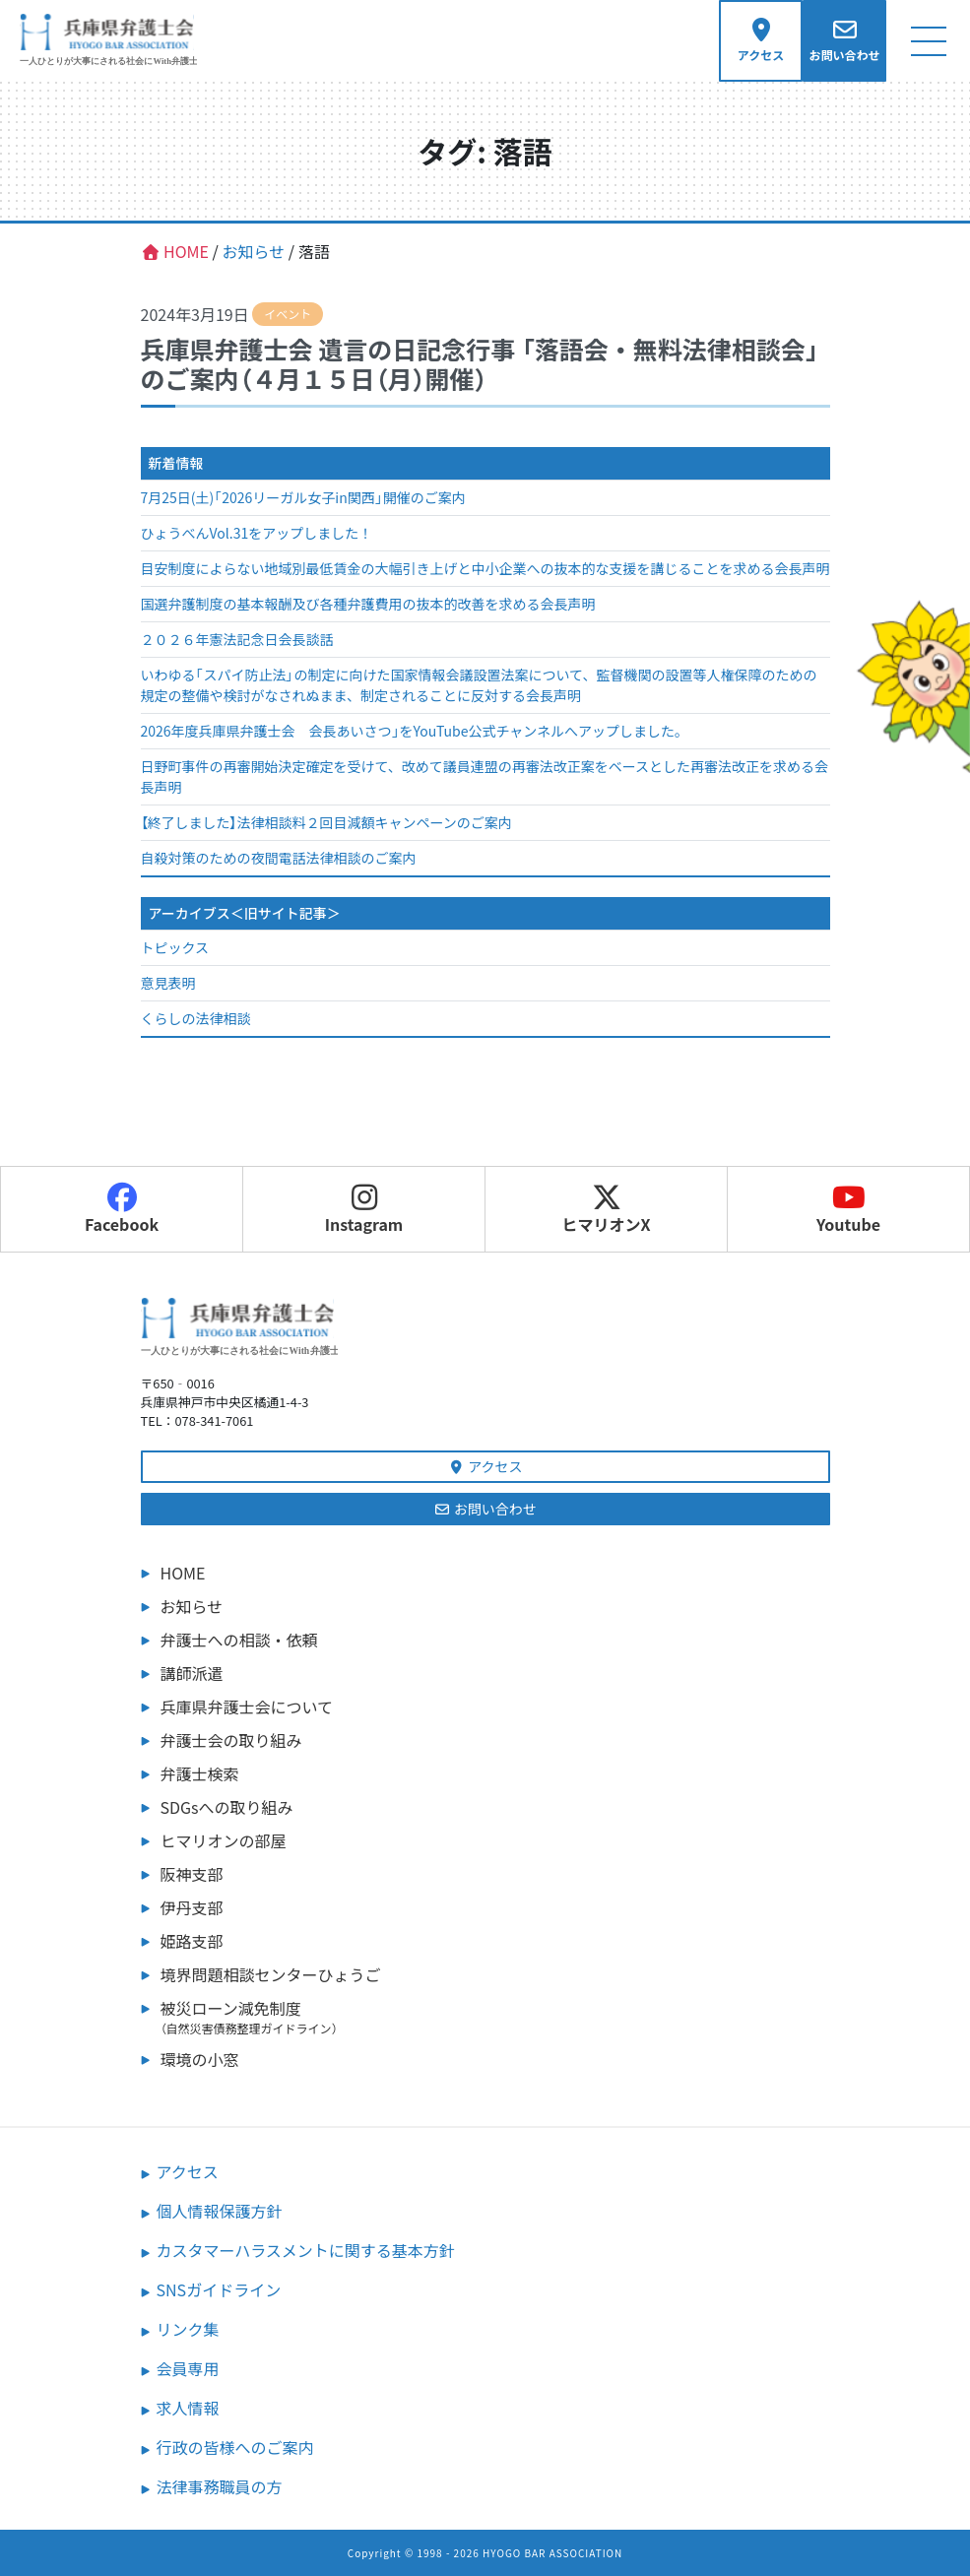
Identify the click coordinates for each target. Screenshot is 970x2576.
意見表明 (168, 983)
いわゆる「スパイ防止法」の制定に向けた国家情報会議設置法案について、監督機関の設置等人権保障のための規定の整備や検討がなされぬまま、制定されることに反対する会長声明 (479, 685)
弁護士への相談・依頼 (239, 1639)
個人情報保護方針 (220, 2210)
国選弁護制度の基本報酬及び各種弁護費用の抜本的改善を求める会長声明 (368, 603)
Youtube (848, 1209)
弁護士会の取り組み (231, 1740)
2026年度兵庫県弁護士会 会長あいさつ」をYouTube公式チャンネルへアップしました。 (415, 731)
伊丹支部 (192, 1907)
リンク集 (188, 2329)
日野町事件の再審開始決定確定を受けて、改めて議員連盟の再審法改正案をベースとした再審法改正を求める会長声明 (485, 776)
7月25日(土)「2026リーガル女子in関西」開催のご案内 (303, 497)
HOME (183, 1572)
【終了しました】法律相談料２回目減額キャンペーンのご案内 (326, 822)
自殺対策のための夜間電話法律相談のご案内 (279, 858)
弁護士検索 (200, 1773)
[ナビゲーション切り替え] (928, 41)
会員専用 (188, 2368)
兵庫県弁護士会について (247, 1706)
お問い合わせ (485, 1508)
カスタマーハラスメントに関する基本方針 (306, 2250)
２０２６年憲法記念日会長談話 (237, 639)
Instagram (364, 1209)
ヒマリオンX (605, 1209)
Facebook (122, 1209)
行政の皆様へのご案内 (235, 2447)
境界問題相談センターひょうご (271, 1974)
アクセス (485, 1466)
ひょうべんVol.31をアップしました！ (257, 533)
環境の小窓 (200, 2059)
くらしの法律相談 (196, 1018)
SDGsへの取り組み (227, 1807)
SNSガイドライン (219, 2289)
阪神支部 (192, 1874)
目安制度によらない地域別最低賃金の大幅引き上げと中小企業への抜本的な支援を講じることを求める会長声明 (485, 568)
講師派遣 (192, 1673)
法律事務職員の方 (220, 2486)
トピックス (175, 947)
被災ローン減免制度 (495, 2016)
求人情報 (188, 2407)
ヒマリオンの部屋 (224, 1840)
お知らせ (192, 1606)
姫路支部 (192, 1941)
